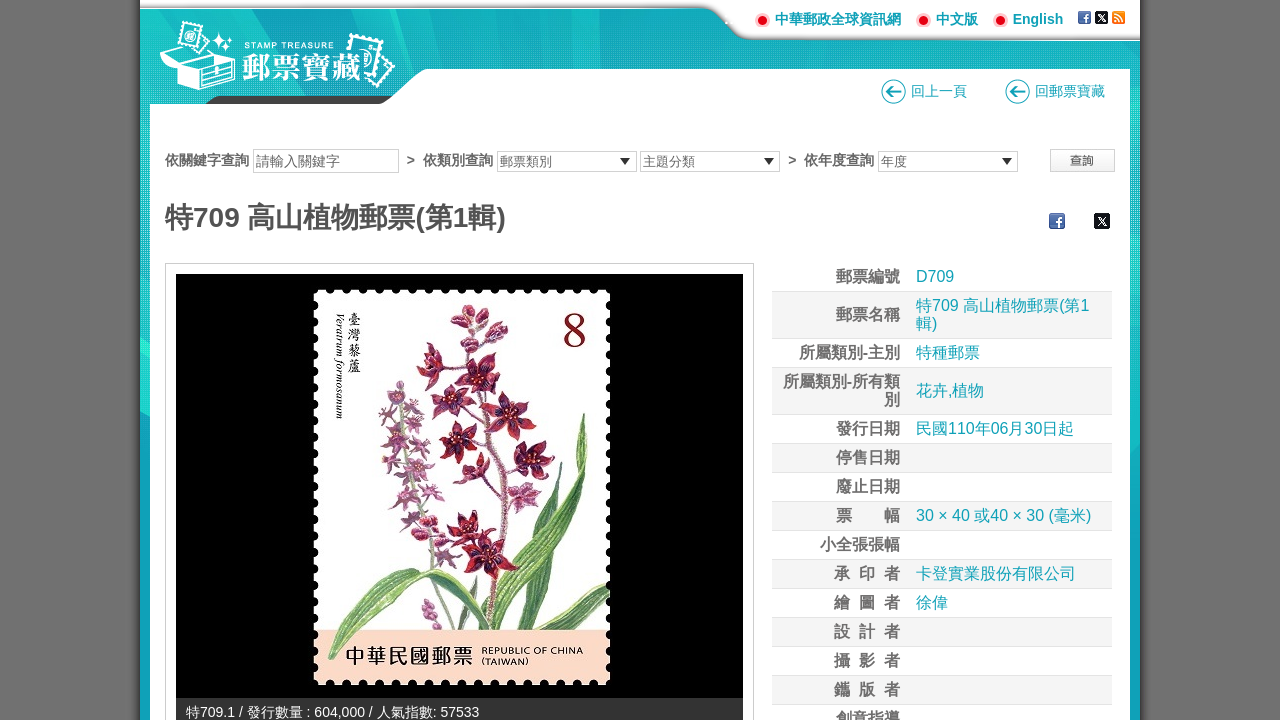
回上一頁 (939, 91)
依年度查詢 (839, 160)
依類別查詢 (458, 160)
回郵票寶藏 (1070, 91)
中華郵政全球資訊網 (838, 19)
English (1038, 19)
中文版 (957, 19)
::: (732, 18)
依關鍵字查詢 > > (591, 160)
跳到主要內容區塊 (10, 10)
